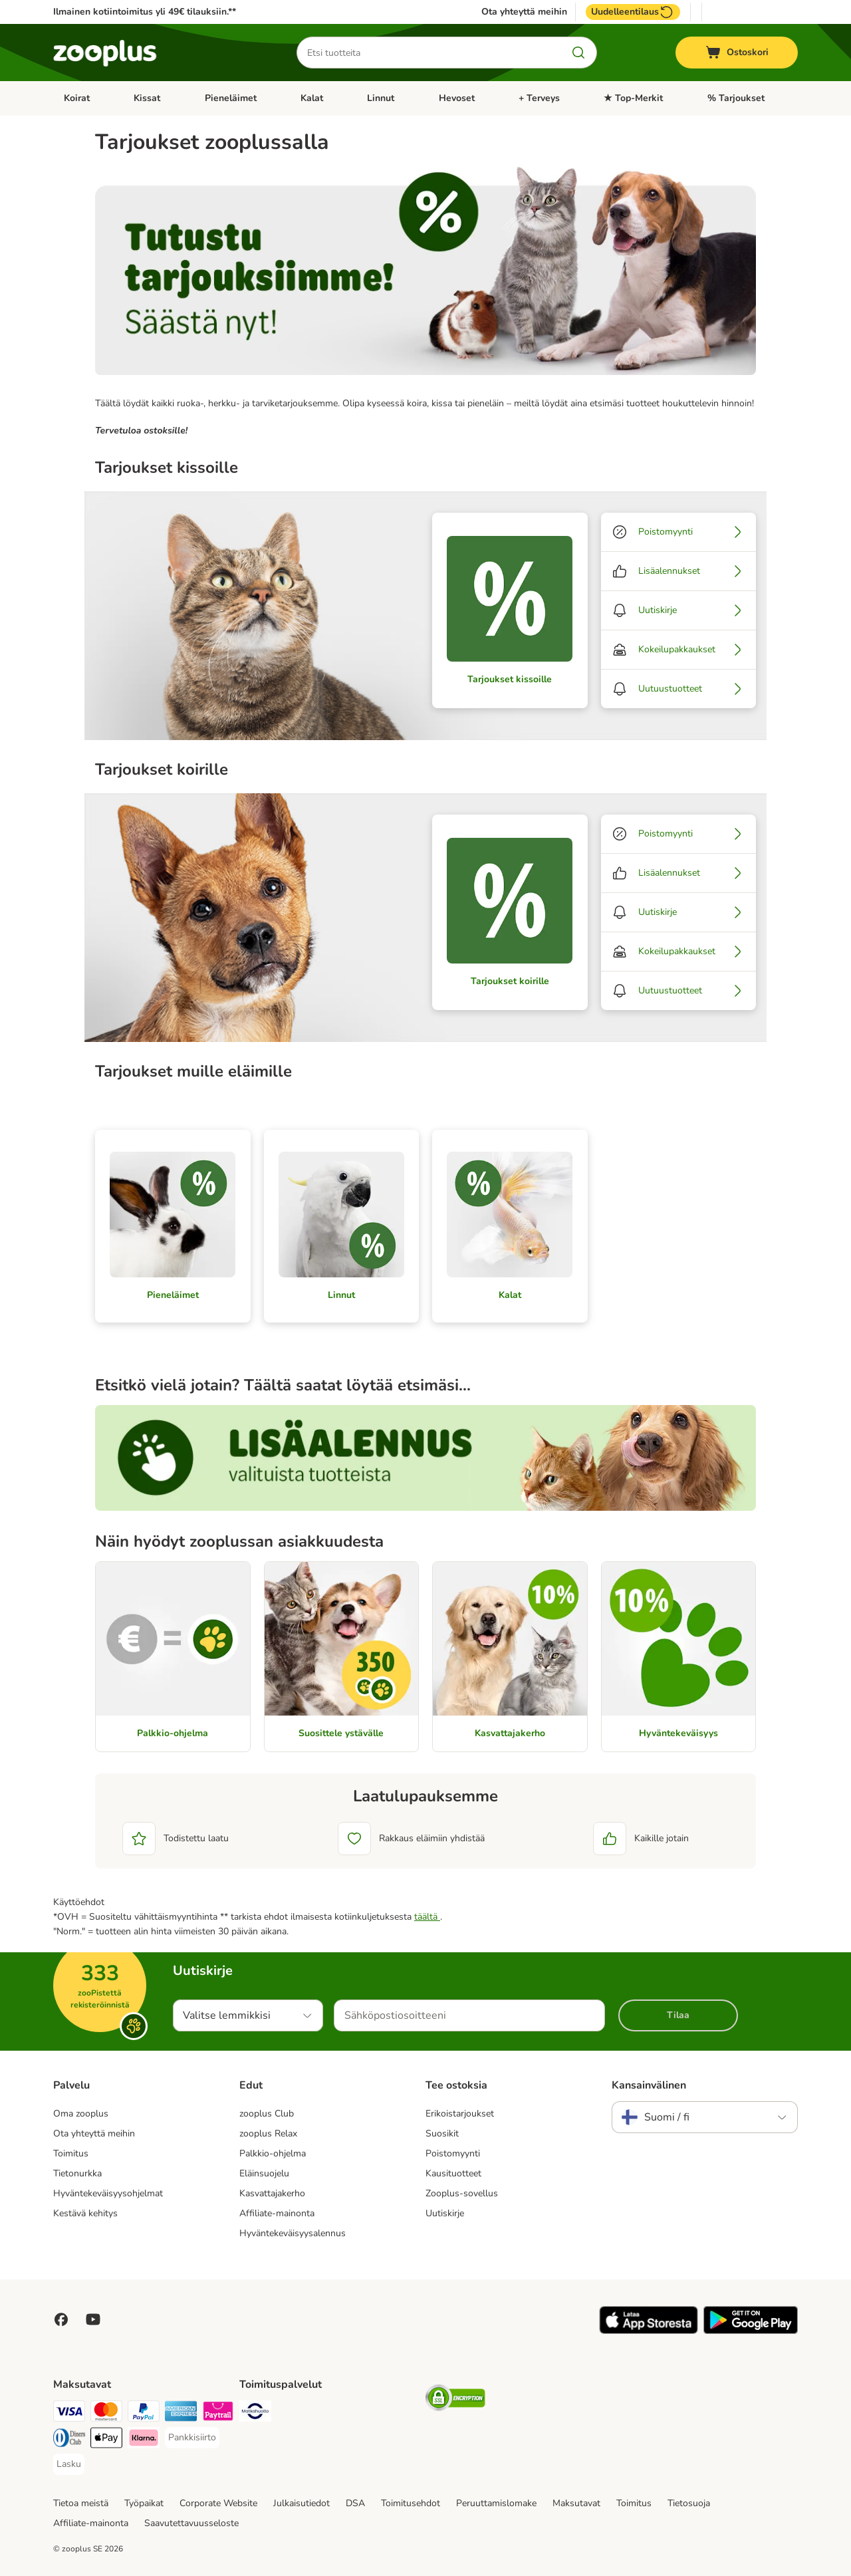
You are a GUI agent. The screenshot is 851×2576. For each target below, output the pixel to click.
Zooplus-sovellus (462, 2193)
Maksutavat (576, 2503)
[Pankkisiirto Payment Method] (192, 2437)
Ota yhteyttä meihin (524, 12)
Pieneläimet (231, 98)
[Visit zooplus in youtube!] (93, 2319)
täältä (427, 1916)
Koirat (77, 98)
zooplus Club (266, 2113)
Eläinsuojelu (264, 2173)
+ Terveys (539, 98)
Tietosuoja (689, 2503)
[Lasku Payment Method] (69, 2464)
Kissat (147, 98)
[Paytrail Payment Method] (218, 2413)
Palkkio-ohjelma (272, 2153)
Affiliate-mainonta (276, 2213)
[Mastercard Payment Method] (106, 2413)
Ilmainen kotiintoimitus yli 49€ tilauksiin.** (144, 11)
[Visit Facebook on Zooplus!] (61, 2319)
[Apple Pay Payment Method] (106, 2440)
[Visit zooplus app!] (648, 2331)
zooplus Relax (268, 2133)
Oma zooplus (80, 2113)
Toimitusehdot (410, 2503)
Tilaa (678, 2015)
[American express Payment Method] (181, 2413)
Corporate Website (218, 2503)
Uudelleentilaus (633, 12)
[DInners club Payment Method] (69, 2440)
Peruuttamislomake (496, 2503)
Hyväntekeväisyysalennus (292, 2233)
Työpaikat (144, 2503)
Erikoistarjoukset (460, 2113)
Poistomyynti (453, 2153)
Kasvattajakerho (272, 2193)
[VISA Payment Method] (69, 2413)
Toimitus (70, 2153)
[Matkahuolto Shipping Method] (255, 2413)
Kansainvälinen (649, 2085)
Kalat (312, 98)
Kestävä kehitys (85, 2213)
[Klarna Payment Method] (144, 2440)
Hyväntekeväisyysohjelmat (108, 2193)
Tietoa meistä (80, 2503)
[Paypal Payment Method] (144, 2413)
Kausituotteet (453, 2173)
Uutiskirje (445, 2213)
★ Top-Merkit (633, 98)
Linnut (380, 98)
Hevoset (457, 98)
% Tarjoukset (736, 98)
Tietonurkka (77, 2173)
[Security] (455, 2400)
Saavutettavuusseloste (191, 2523)
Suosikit (442, 2133)
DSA (355, 2503)
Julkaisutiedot (301, 2503)
